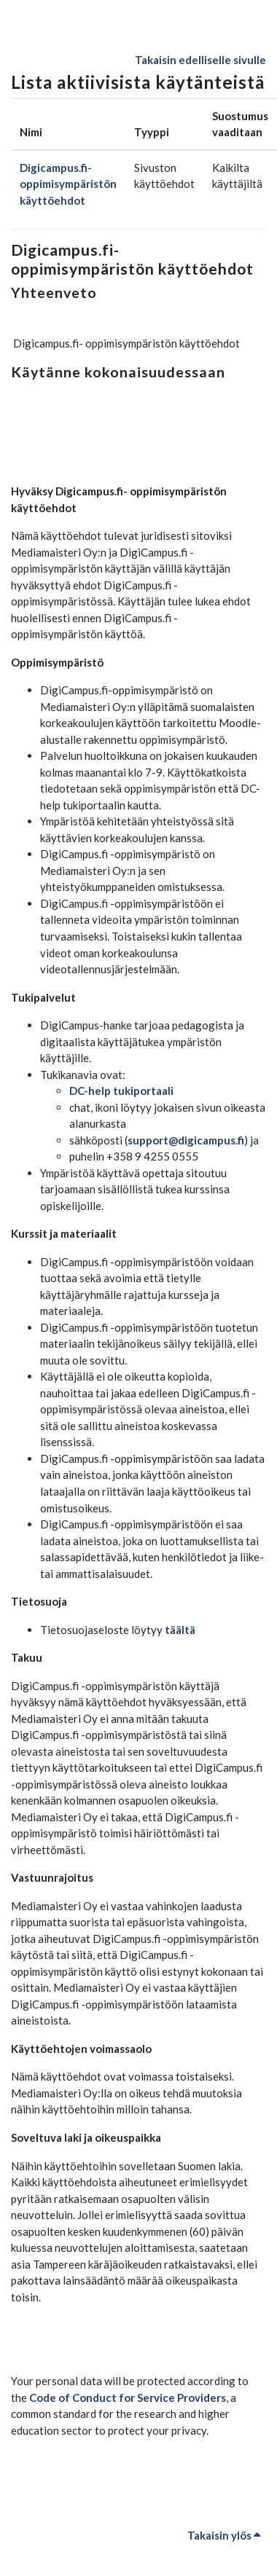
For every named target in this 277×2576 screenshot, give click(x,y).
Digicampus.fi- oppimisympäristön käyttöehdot (68, 184)
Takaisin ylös (223, 2535)
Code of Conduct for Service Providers (127, 2397)
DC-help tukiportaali (121, 1090)
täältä (180, 1629)
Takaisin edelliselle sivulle (200, 59)
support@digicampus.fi (186, 1140)
